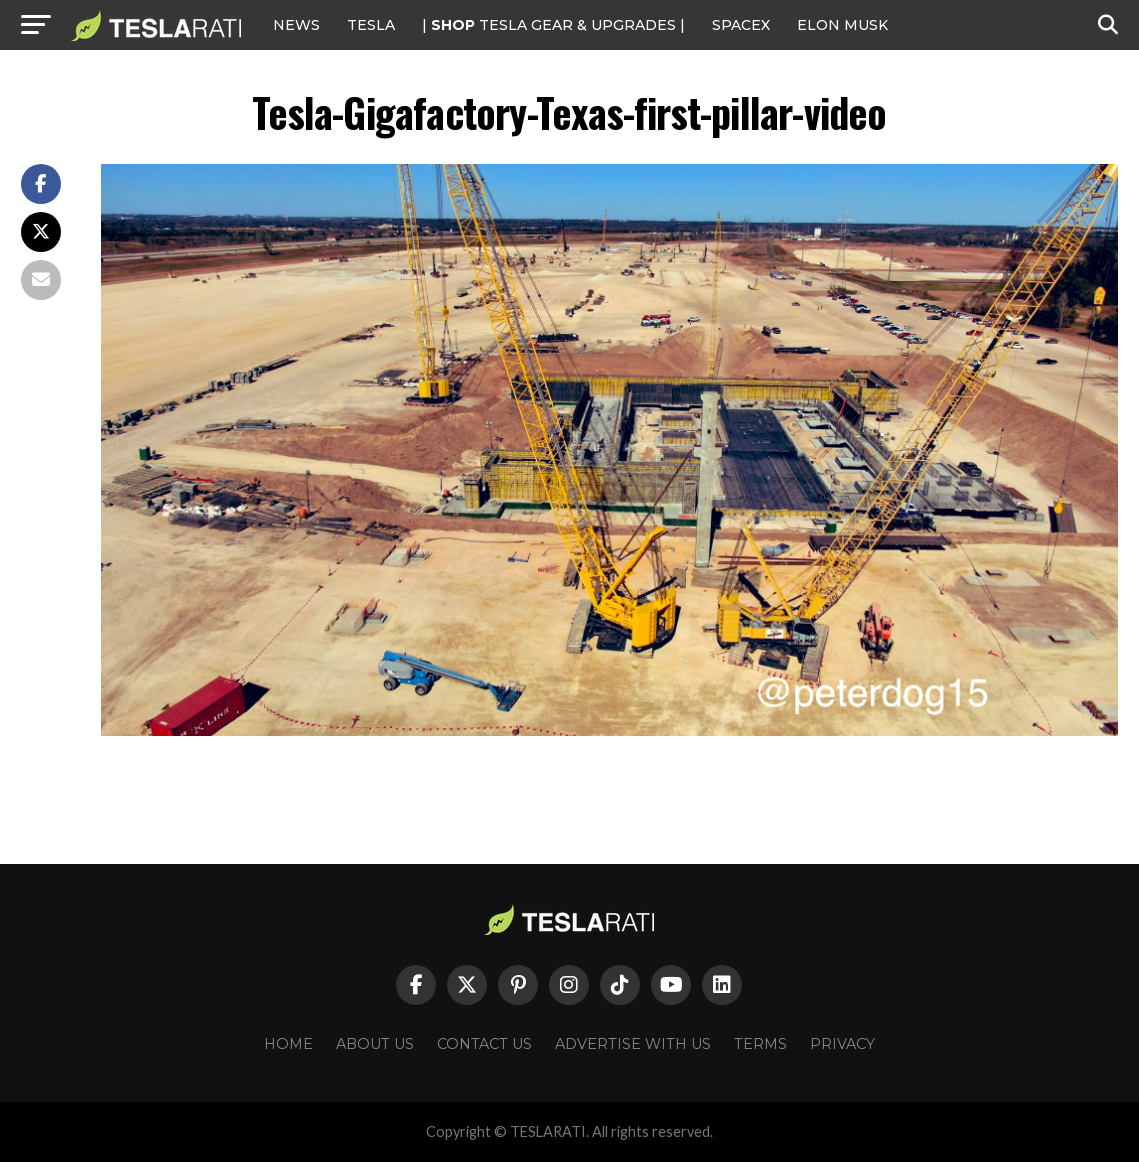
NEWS (296, 25)
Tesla (371, 25)
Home (288, 1044)
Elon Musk (842, 25)
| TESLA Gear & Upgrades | (553, 25)
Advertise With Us (633, 1044)
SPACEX (741, 25)
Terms (760, 1044)
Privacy (842, 1044)
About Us (375, 1044)
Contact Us (484, 1044)
